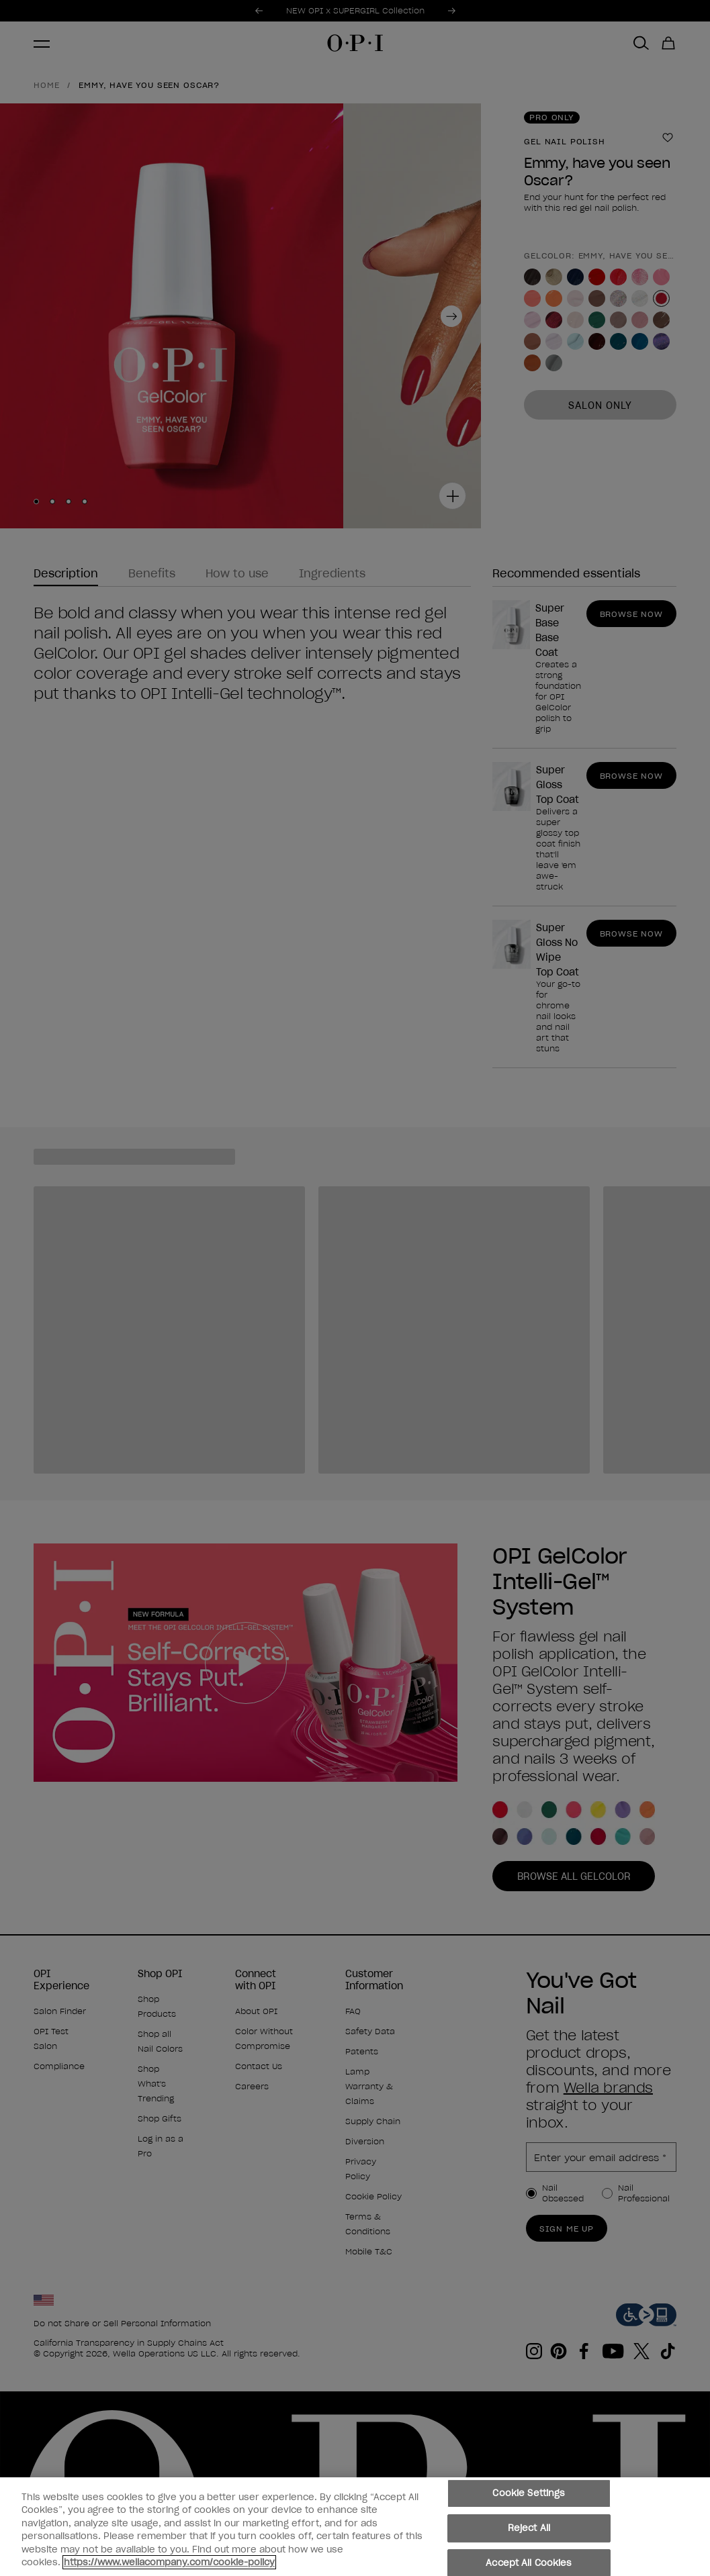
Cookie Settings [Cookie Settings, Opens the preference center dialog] (528, 2495)
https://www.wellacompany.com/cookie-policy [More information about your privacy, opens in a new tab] (169, 2564)
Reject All (529, 2529)
